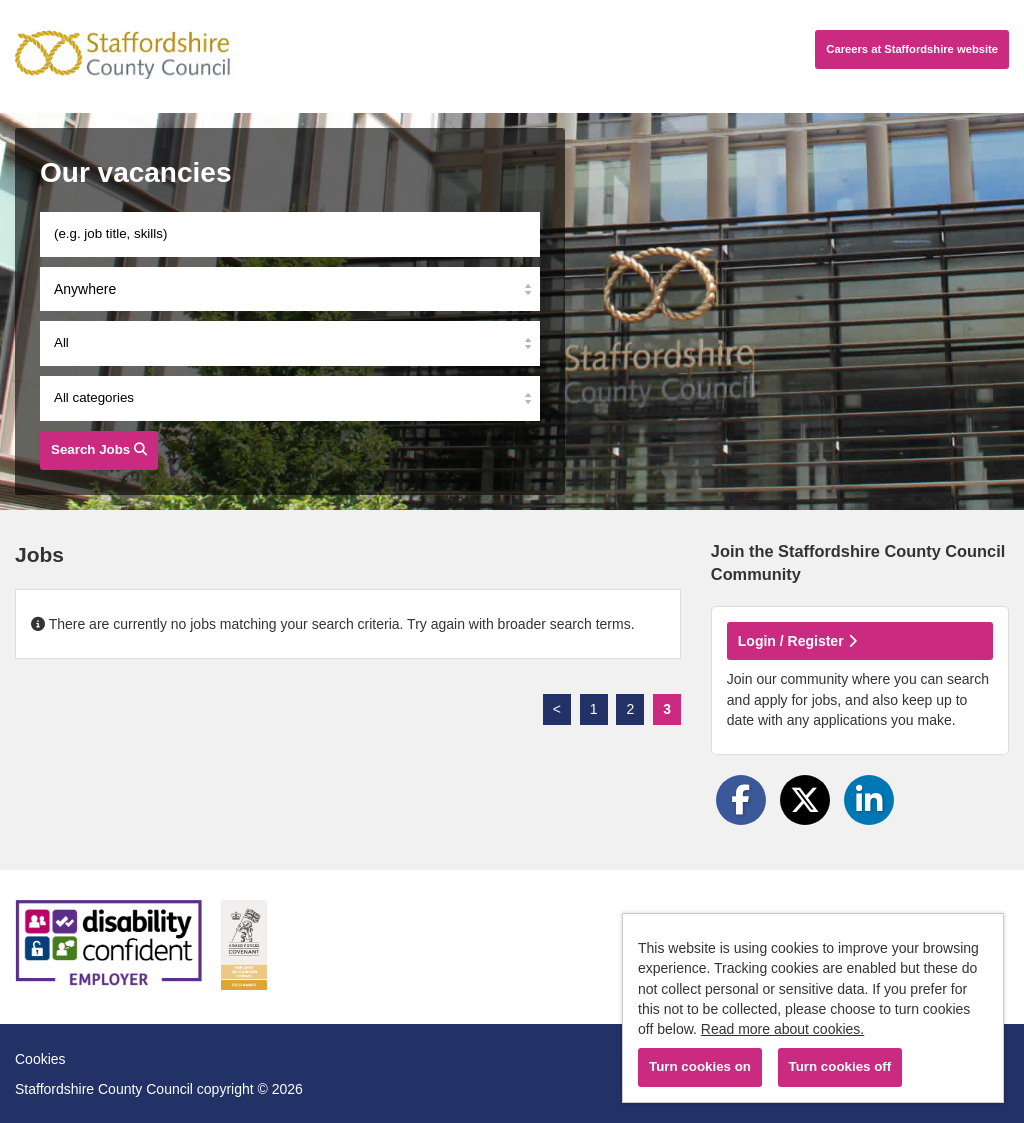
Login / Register (797, 641)
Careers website (912, 49)
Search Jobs (99, 449)
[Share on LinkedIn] (869, 800)
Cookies (40, 1059)
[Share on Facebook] (741, 800)
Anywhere (85, 289)
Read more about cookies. (782, 1029)
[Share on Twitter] (805, 800)
